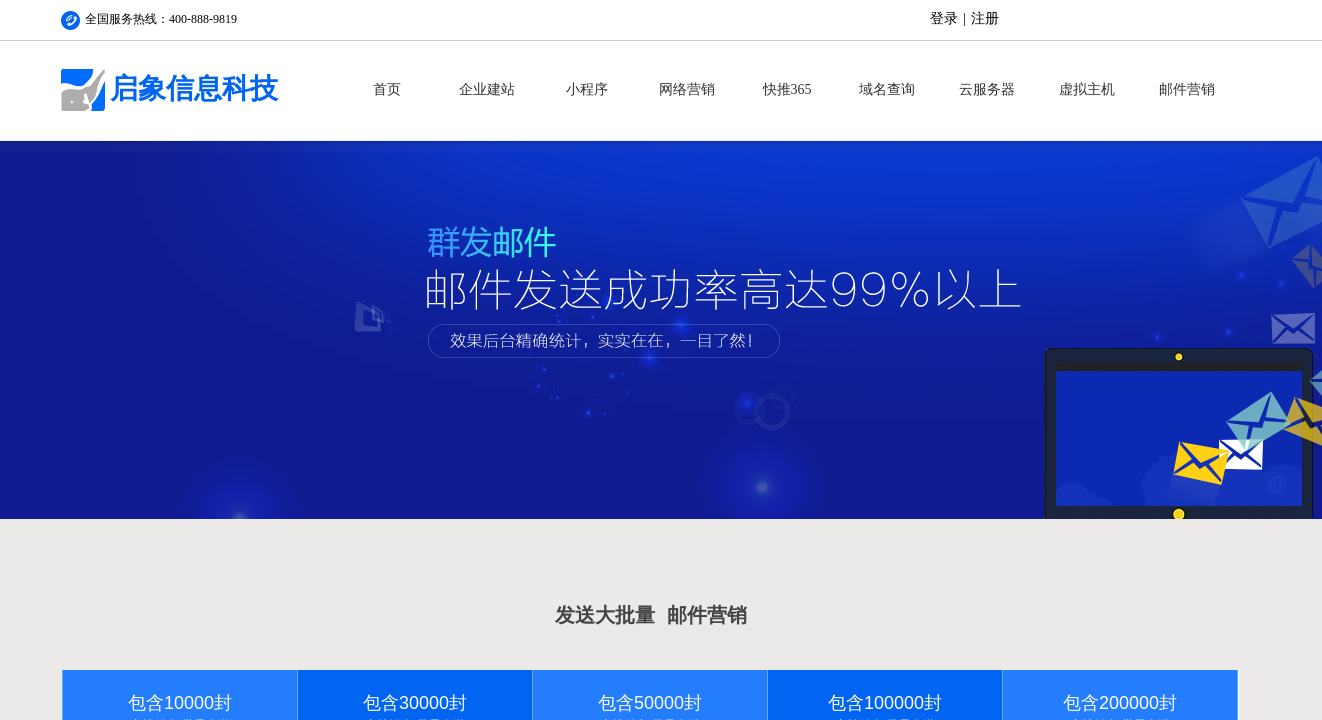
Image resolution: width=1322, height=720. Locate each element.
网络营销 (687, 89)
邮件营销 (1187, 89)
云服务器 (987, 89)
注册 (985, 18)
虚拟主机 (1087, 89)
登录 (944, 18)
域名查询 (887, 89)
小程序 (587, 89)
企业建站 (487, 89)
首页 (387, 89)
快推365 (787, 89)
